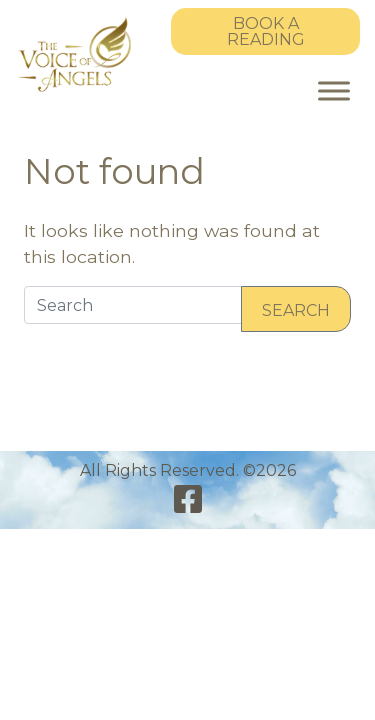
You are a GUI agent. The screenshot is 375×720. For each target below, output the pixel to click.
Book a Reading (266, 31)
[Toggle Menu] (334, 90)
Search (296, 310)
